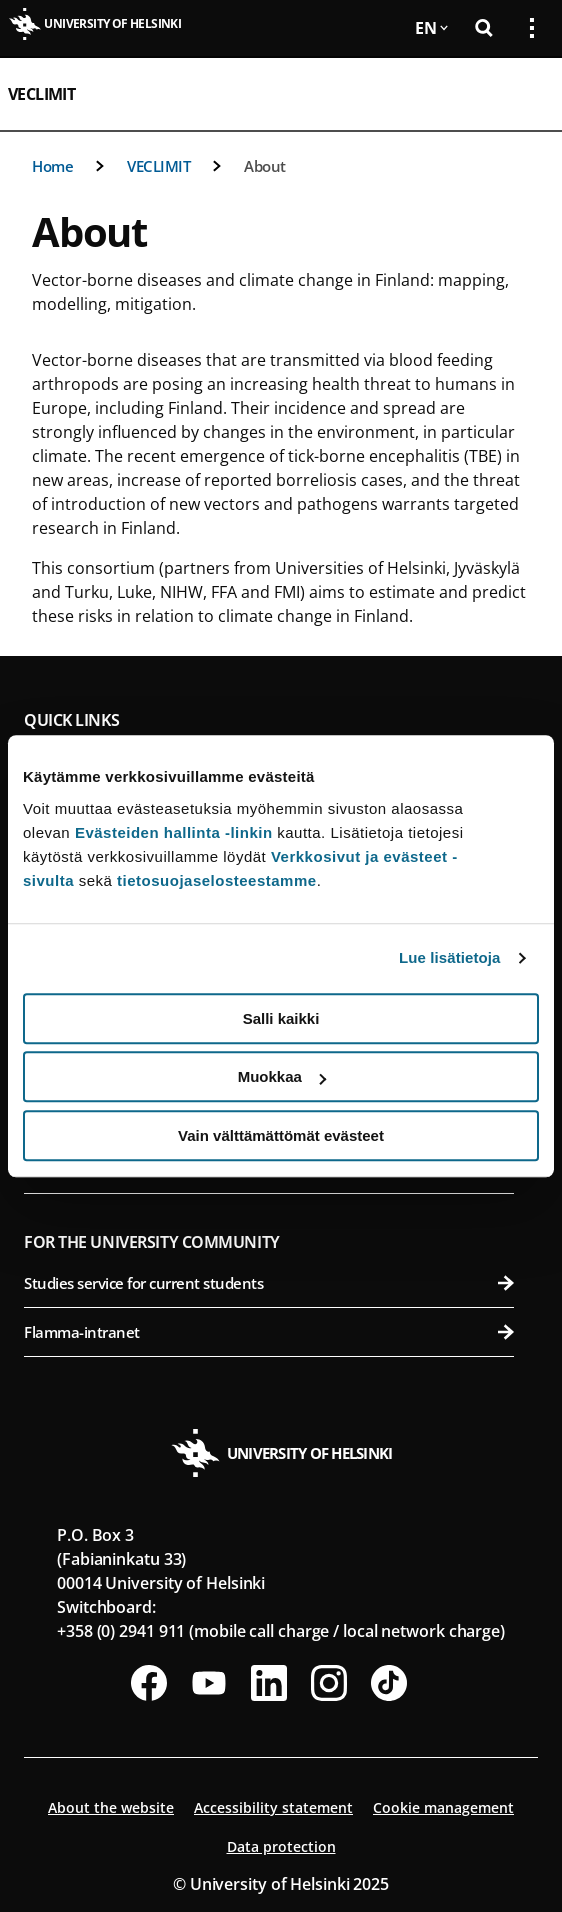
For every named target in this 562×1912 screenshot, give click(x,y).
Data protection (281, 1846)
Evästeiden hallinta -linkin (174, 832)
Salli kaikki (281, 1018)
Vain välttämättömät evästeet (281, 1135)
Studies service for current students (269, 1283)
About (265, 166)
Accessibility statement (273, 1807)
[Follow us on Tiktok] (389, 1683)
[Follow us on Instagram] (329, 1683)
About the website (111, 1807)
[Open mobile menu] (524, 94)
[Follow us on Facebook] (149, 1683)
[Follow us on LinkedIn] (269, 1683)
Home (52, 166)
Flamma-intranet (269, 1332)
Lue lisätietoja (450, 957)
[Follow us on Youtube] (209, 1683)
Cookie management (443, 1807)
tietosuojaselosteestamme (217, 880)
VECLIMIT (41, 94)
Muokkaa (282, 1076)
